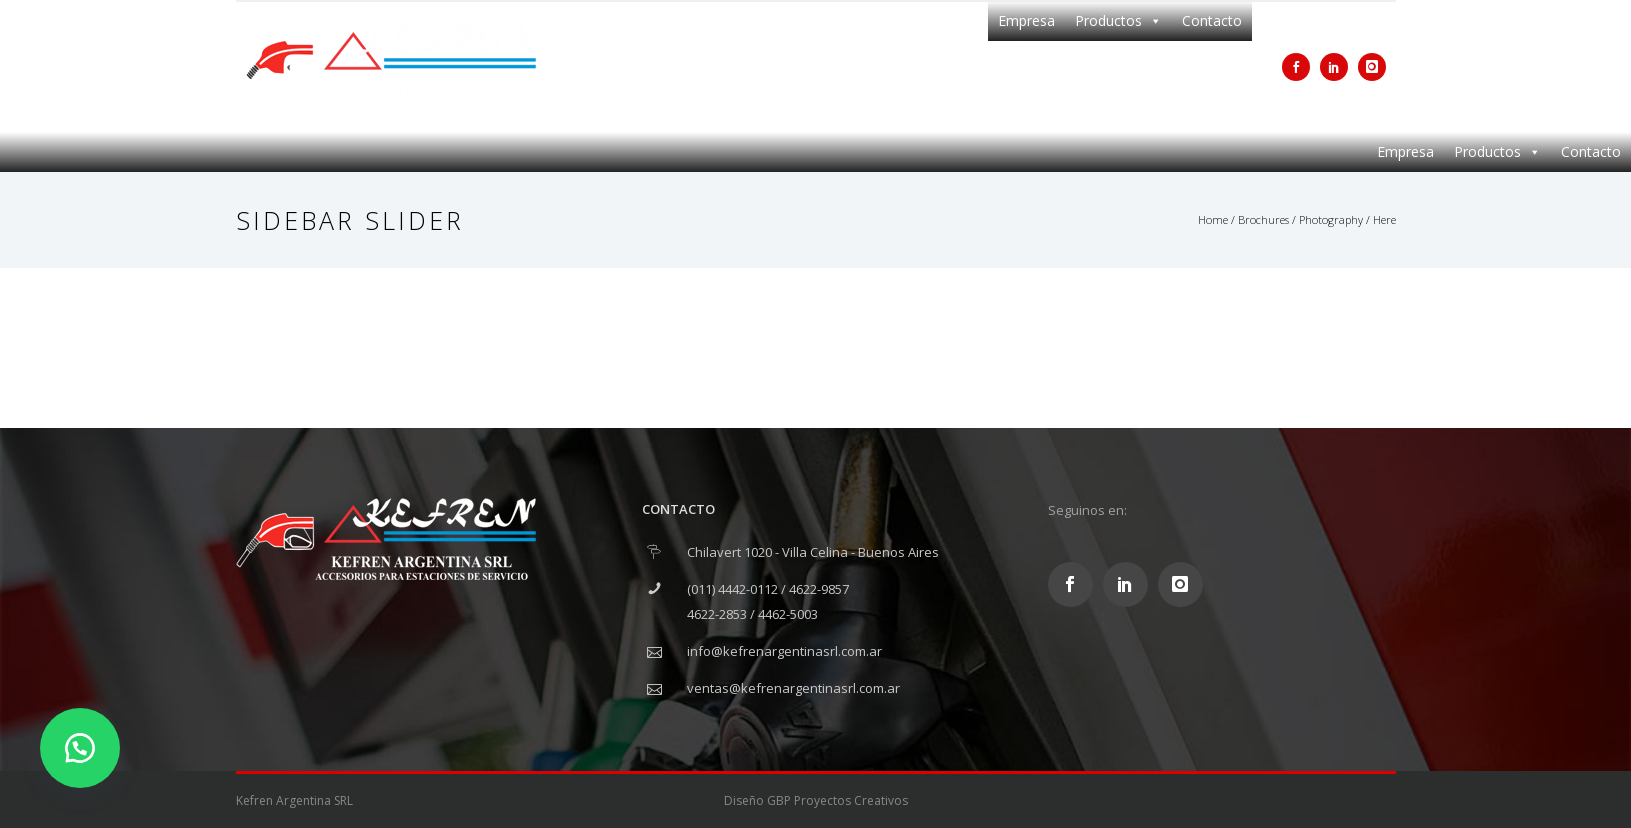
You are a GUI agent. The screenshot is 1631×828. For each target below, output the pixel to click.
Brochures (1263, 219)
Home (1213, 219)
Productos (1118, 21)
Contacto (1212, 20)
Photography (1331, 219)
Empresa (1026, 20)
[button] (80, 748)
